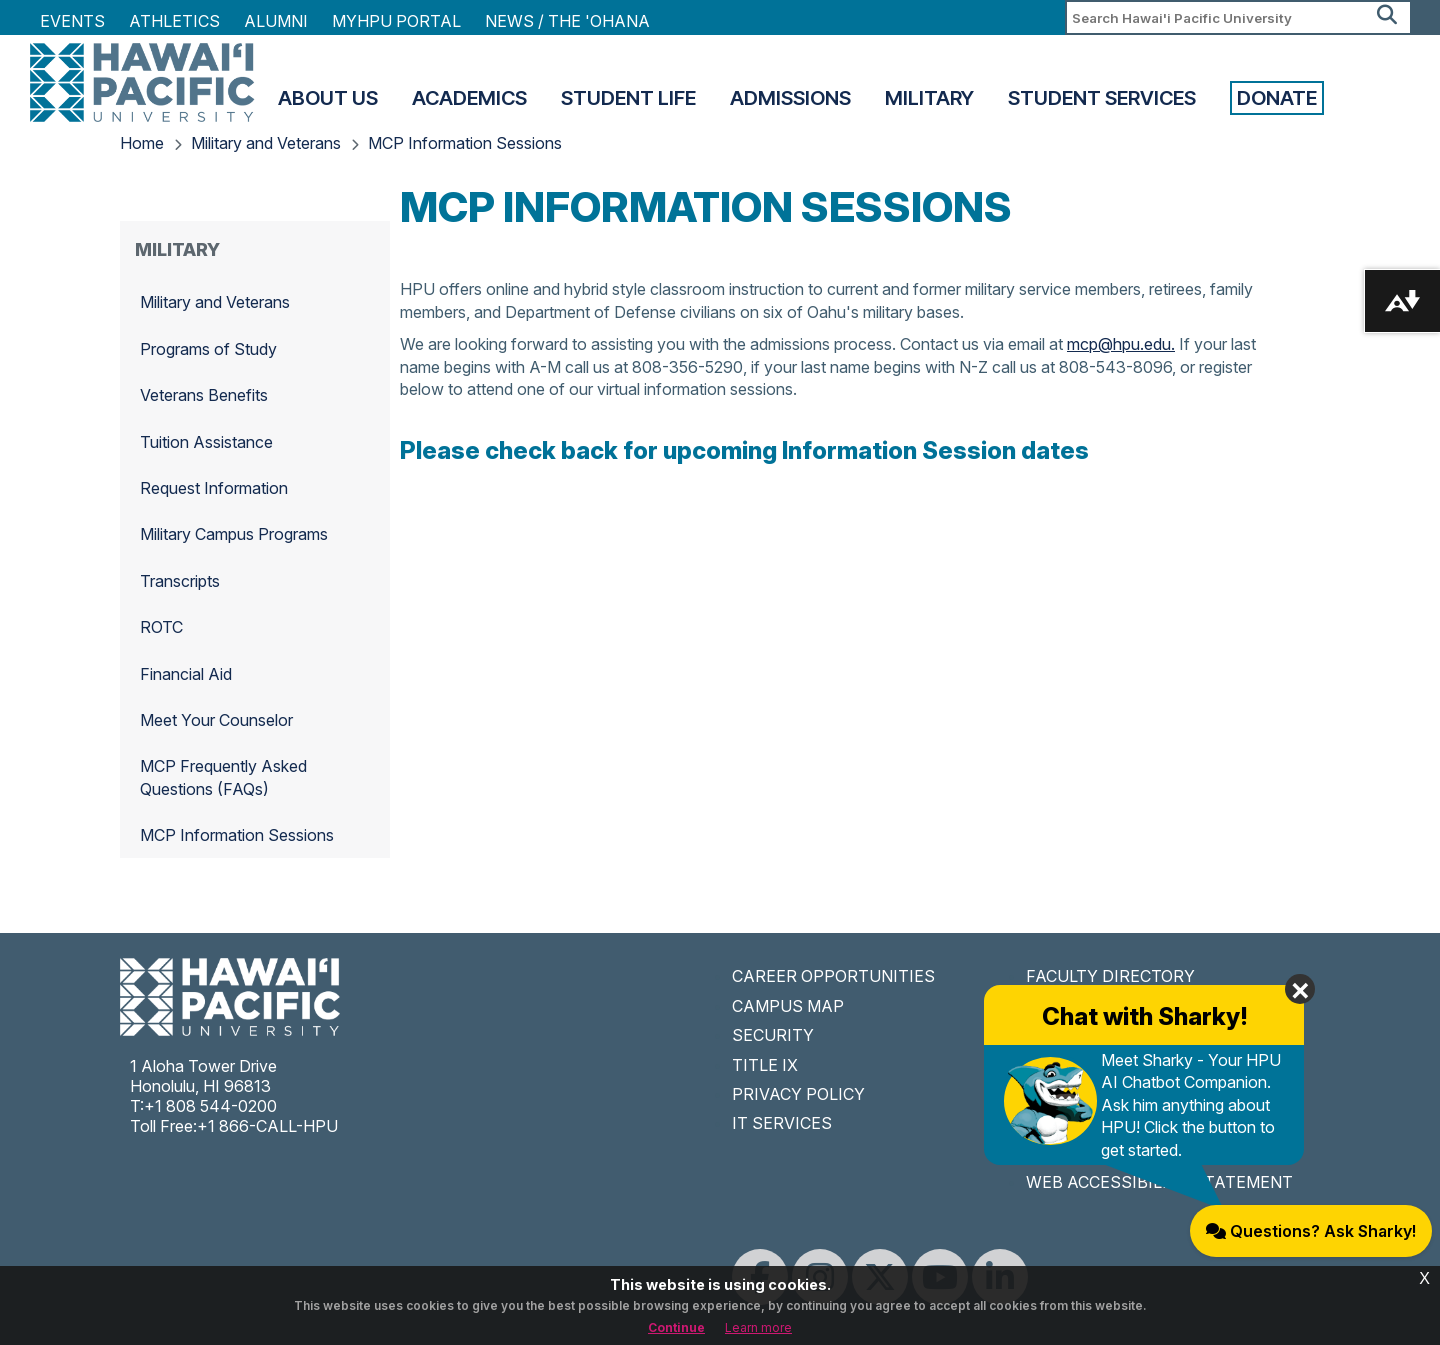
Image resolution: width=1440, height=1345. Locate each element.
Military (929, 98)
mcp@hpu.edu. (1121, 344)
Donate (1277, 98)
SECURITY (773, 1035)
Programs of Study (208, 349)
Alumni (276, 21)
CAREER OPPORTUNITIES (833, 976)
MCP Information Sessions (465, 143)
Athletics (174, 21)
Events (72, 21)
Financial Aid (186, 674)
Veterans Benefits (204, 395)
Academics (469, 98)
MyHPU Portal (396, 21)
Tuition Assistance (206, 442)
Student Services (1102, 98)
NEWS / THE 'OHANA (567, 21)
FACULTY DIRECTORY (1110, 976)
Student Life (628, 98)
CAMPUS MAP (788, 1006)
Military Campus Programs (234, 534)
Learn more (758, 1327)
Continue (676, 1327)
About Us (328, 98)
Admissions (790, 98)
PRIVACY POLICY (798, 1094)
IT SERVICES (782, 1123)
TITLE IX (765, 1065)
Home (142, 143)
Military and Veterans (266, 143)
